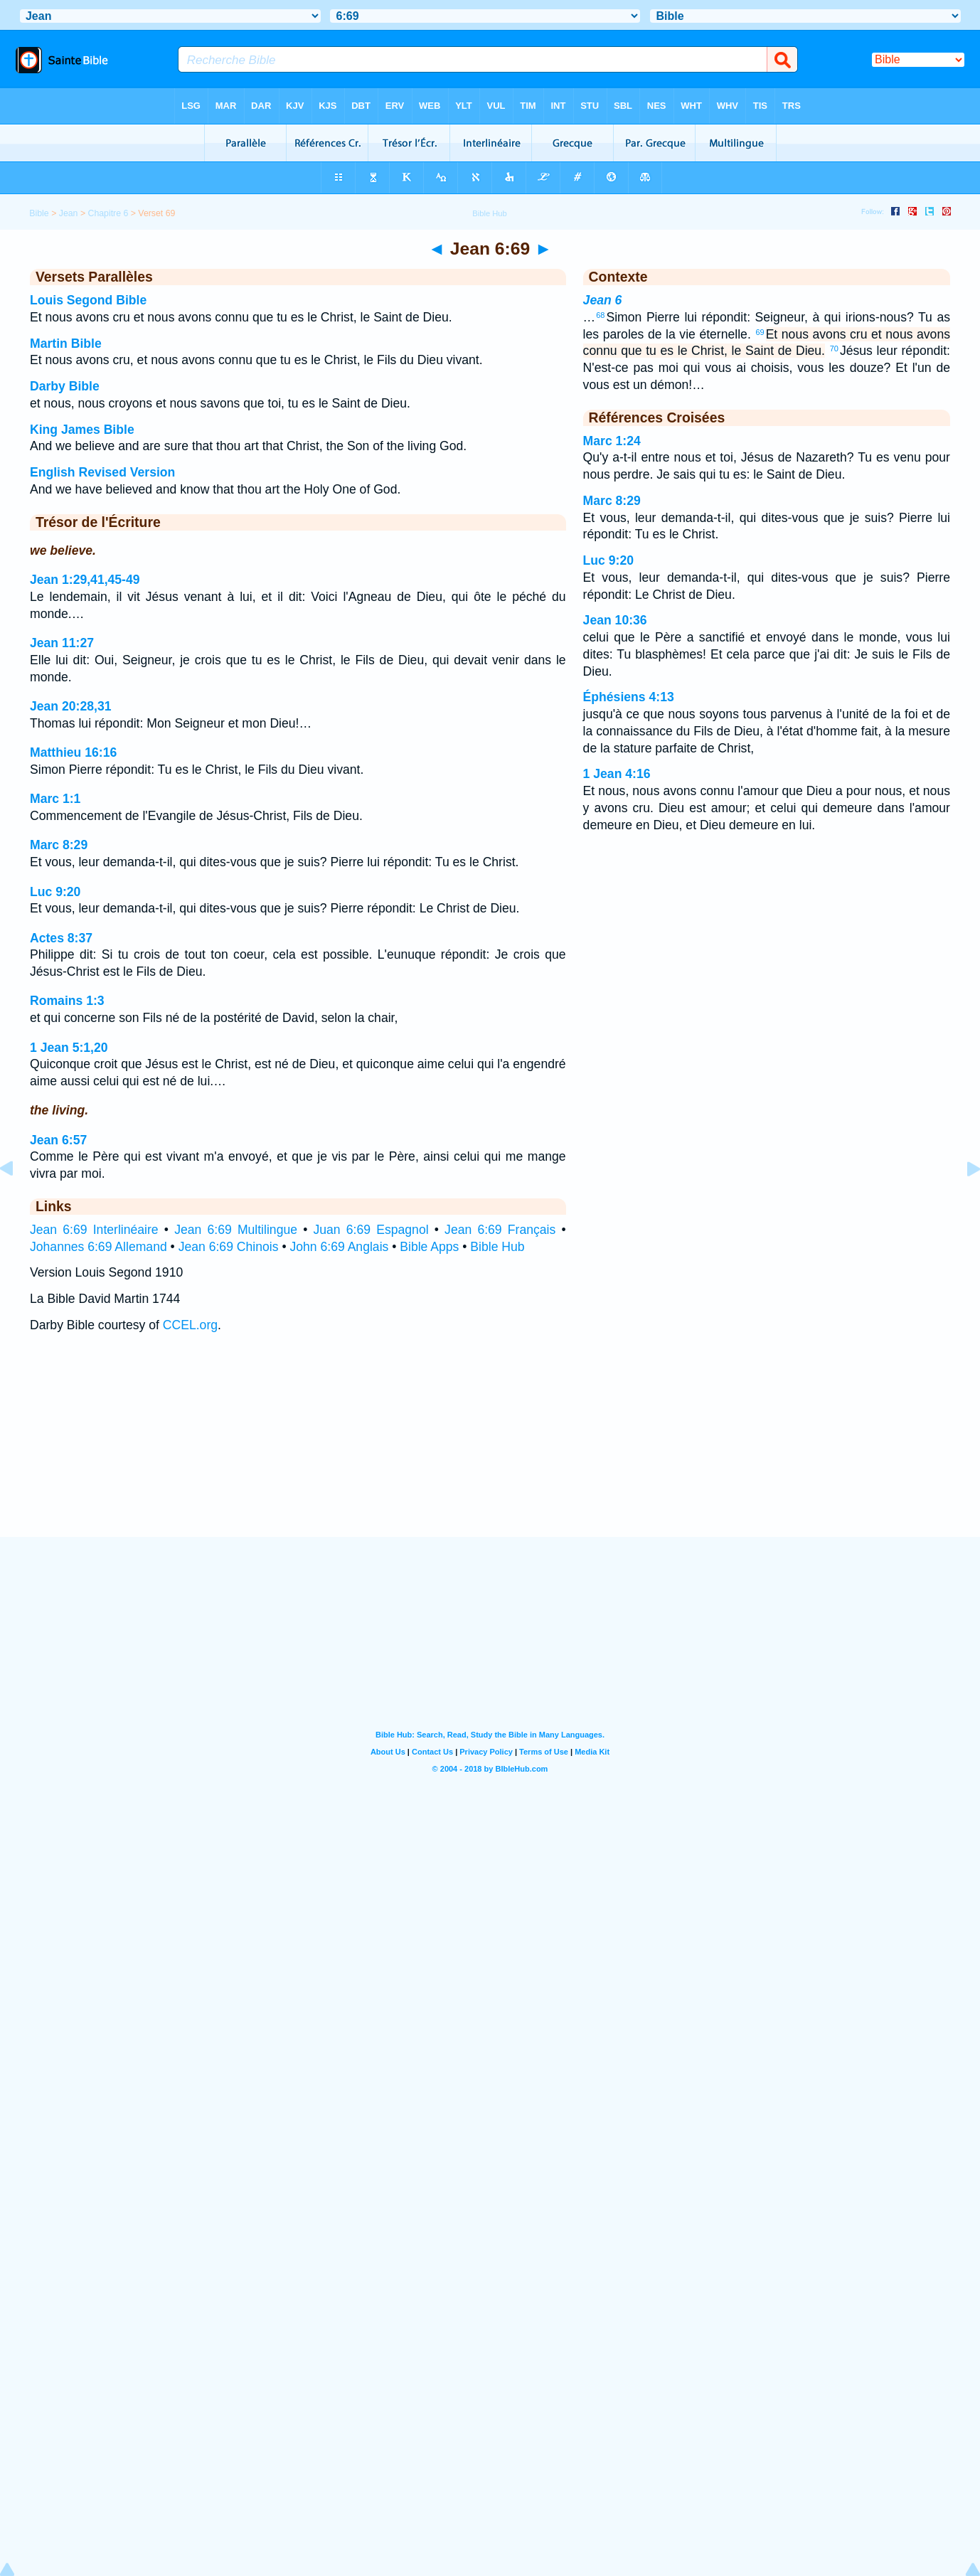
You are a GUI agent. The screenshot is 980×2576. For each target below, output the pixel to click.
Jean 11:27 (62, 643)
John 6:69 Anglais (338, 1247)
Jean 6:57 (58, 1140)
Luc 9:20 (55, 892)
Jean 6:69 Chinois (229, 1247)
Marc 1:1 (55, 799)
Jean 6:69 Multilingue (235, 1230)
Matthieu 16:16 (73, 752)
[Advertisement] (490, 1449)
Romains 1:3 (67, 1001)
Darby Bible (65, 386)
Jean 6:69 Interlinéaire (94, 1230)
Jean (68, 213)
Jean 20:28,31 (70, 706)
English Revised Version (102, 472)
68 (600, 315)
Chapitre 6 (108, 213)
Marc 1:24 (612, 441)
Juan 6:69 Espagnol (370, 1230)
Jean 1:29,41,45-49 (85, 580)
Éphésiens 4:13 (628, 697)
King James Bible (82, 429)
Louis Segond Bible (88, 300)
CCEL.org (190, 1325)
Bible (38, 213)
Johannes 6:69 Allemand (98, 1247)
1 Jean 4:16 (617, 774)
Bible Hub (497, 1247)
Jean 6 (602, 300)
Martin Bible (66, 343)
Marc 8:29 (58, 845)
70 (834, 348)
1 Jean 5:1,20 (69, 1047)
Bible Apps (429, 1247)
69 (759, 332)
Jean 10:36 (615, 620)
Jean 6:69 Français (499, 1230)
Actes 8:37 (61, 938)
